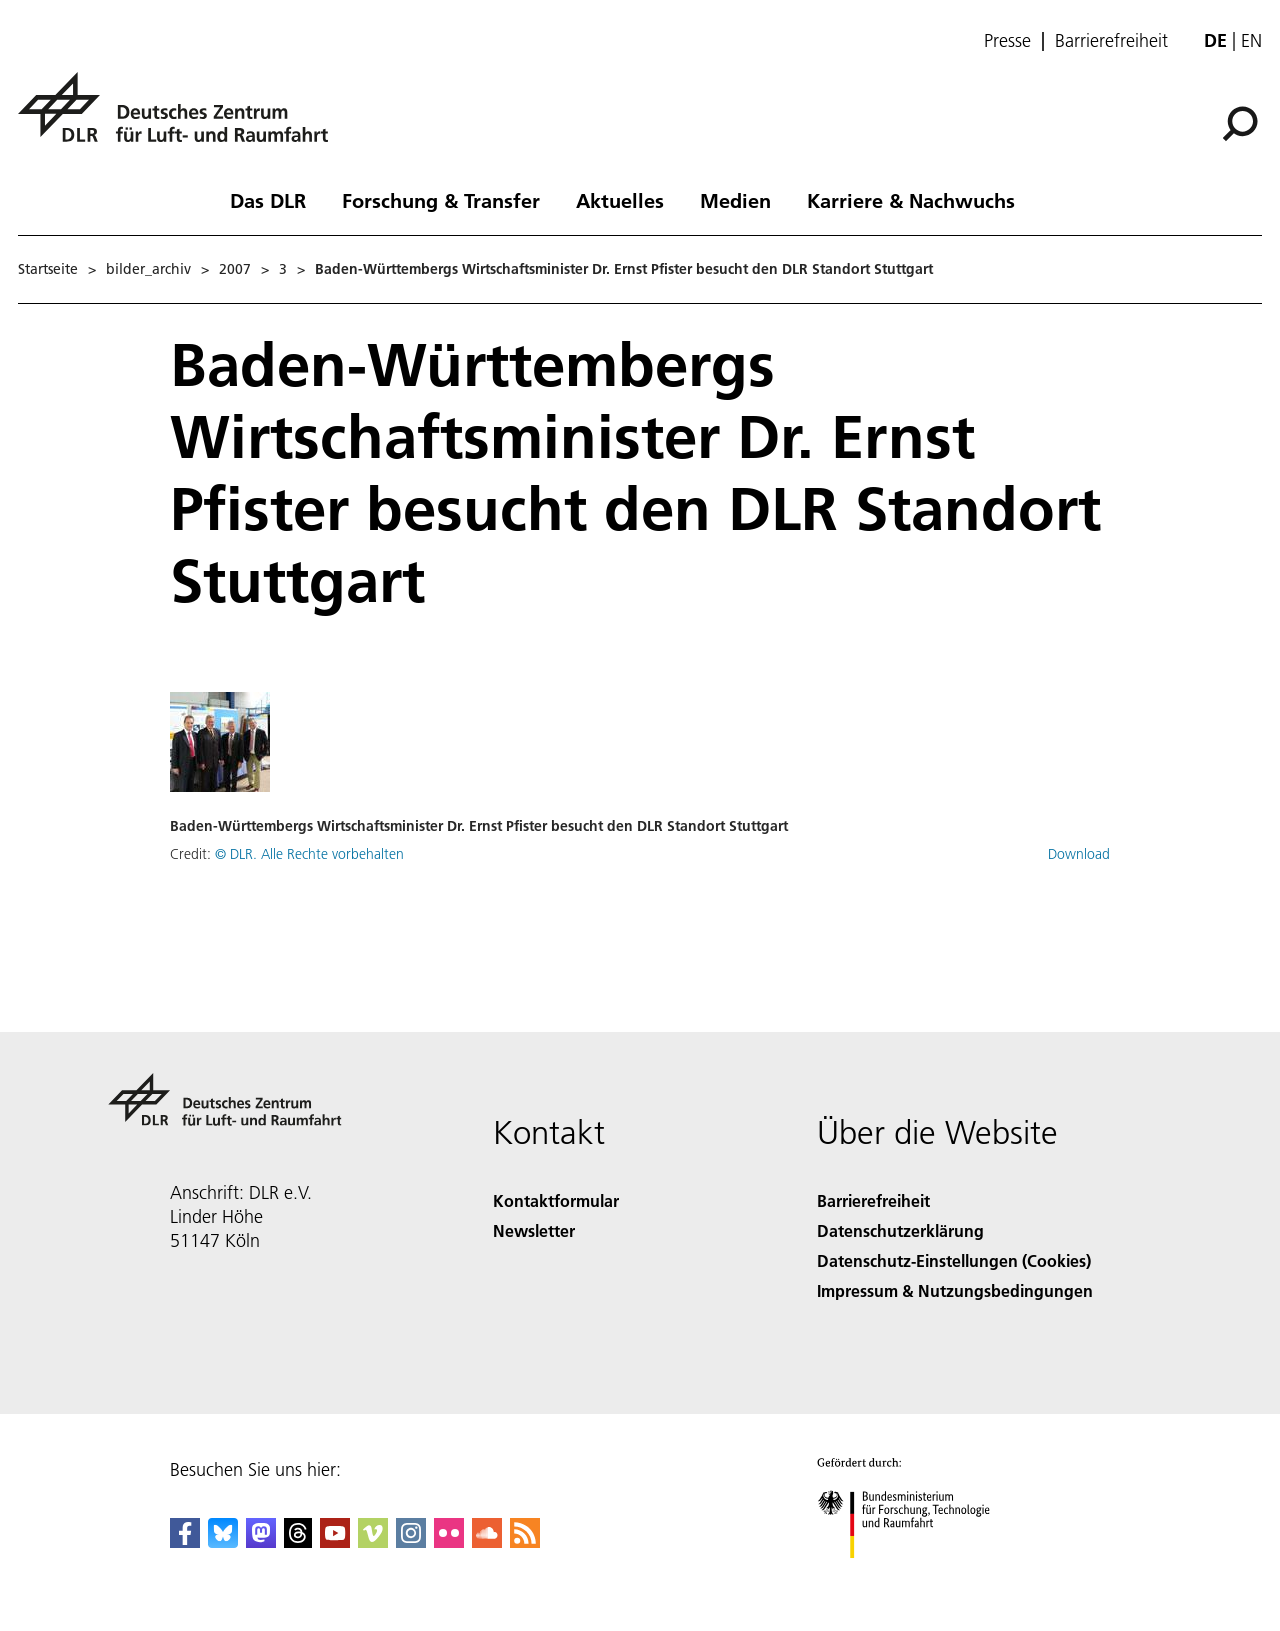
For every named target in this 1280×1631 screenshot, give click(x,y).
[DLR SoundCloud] (487, 1541)
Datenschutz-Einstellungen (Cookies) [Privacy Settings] (954, 1260)
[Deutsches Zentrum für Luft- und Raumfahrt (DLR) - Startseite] (181, 118)
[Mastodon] (261, 1541)
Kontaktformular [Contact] (556, 1200)
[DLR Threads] (298, 1541)
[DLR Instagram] (411, 1541)
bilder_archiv (148, 269)
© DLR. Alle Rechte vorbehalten (309, 854)
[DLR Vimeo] (373, 1541)
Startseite (48, 269)
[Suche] (1240, 124)
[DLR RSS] (525, 1541)
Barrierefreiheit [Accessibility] (873, 1200)
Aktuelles (620, 200)
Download (1079, 854)
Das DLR (268, 200)
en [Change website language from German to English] (1251, 40)
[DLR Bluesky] (223, 1541)
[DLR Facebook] (185, 1541)
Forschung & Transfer (441, 200)
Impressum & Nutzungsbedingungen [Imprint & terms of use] (955, 1290)
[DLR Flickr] (449, 1541)
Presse (1007, 41)
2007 (235, 269)
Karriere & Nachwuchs (911, 200)
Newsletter (534, 1230)
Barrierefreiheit (1111, 41)
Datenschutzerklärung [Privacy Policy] (900, 1230)
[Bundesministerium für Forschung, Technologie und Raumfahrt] (914, 1575)
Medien (735, 200)
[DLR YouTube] (335, 1541)
